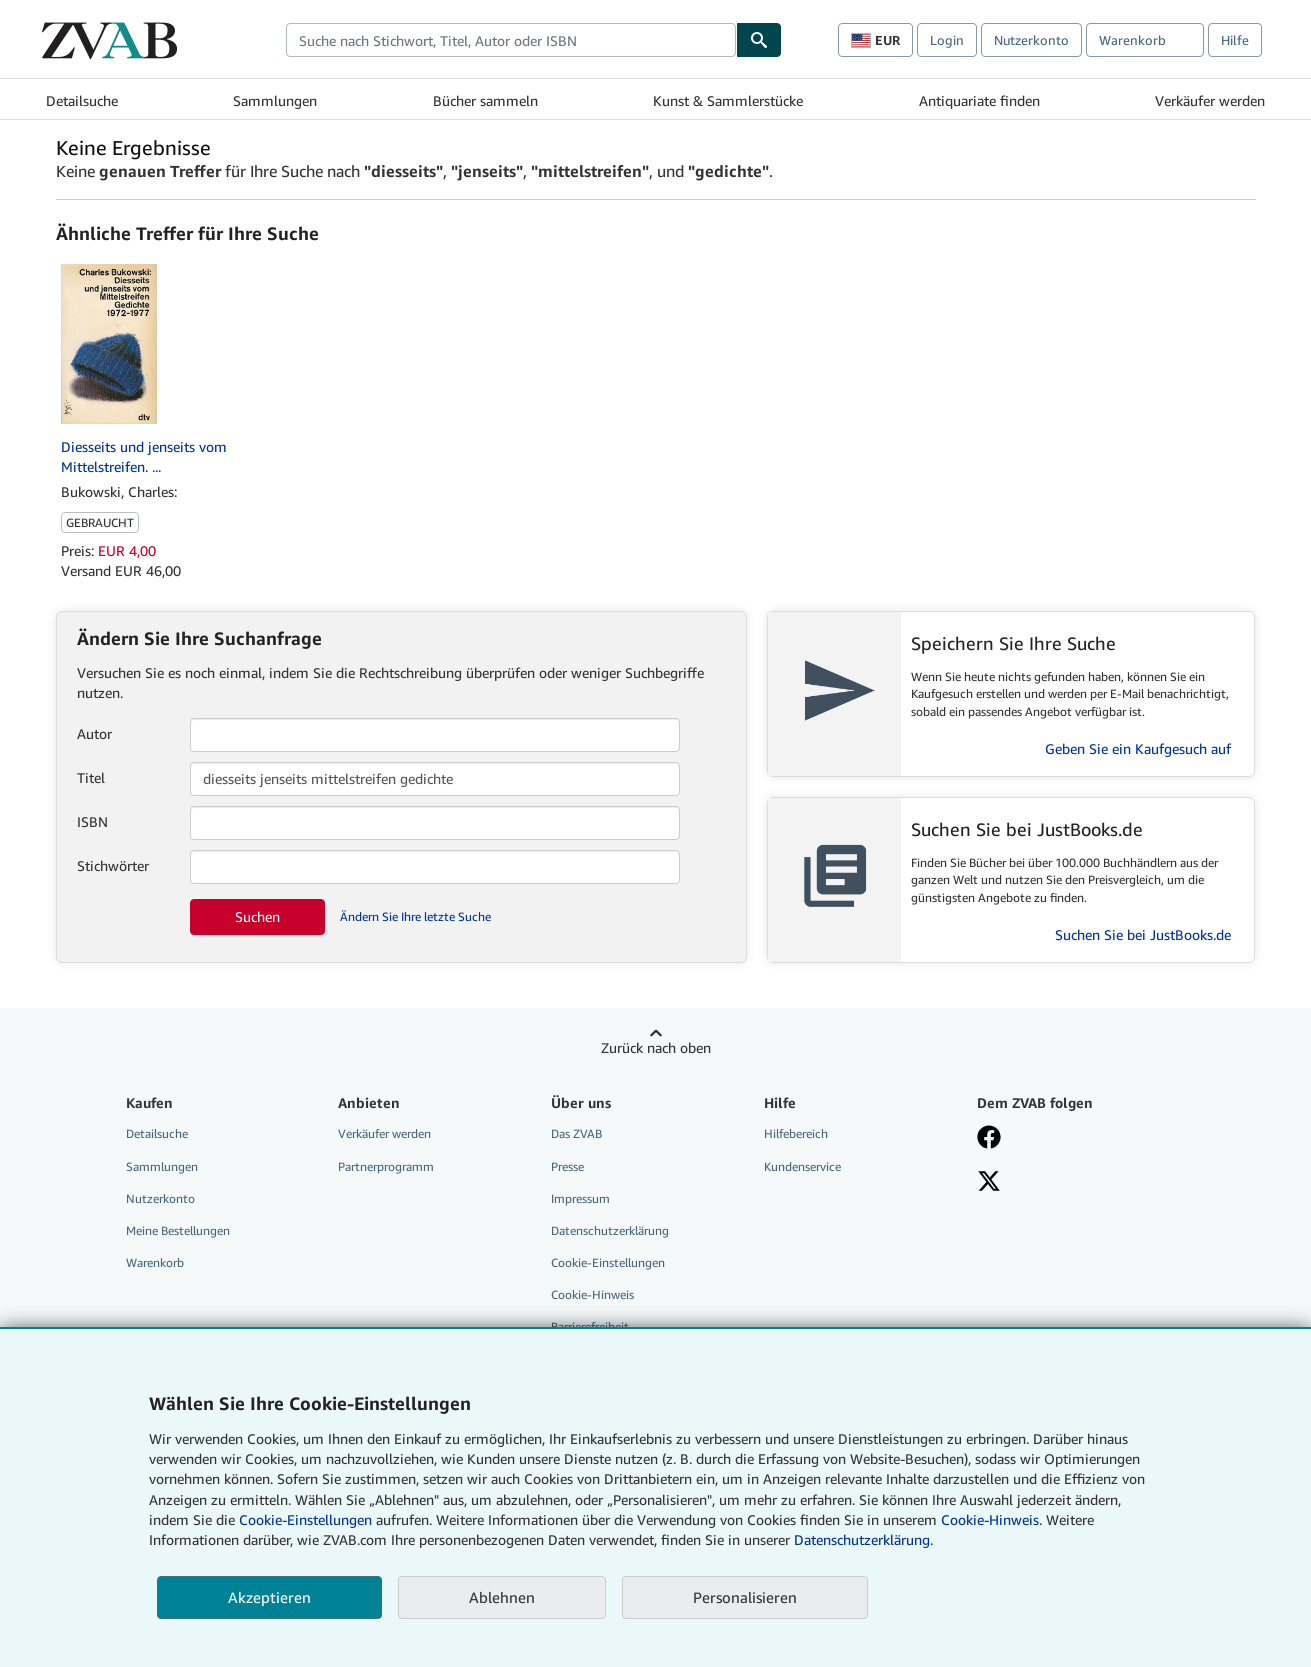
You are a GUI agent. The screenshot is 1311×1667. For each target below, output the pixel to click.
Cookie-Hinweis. (991, 1519)
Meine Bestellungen (178, 1230)
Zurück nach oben (656, 1047)
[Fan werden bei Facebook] (989, 1139)
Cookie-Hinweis (592, 1294)
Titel (91, 777)
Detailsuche (82, 100)
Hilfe (1235, 40)
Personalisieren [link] (745, 1597)
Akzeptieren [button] (269, 1597)
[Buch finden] (759, 40)
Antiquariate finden (979, 100)
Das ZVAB (576, 1133)
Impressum (580, 1198)
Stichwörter (113, 865)
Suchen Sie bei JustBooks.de (1143, 934)
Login (947, 40)
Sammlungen (275, 100)
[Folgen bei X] (989, 1183)
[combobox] (511, 40)
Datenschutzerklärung (610, 1230)
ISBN (92, 821)
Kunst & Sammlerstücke (728, 100)
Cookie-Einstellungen (305, 1519)
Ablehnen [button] (502, 1597)
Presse (567, 1166)
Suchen (257, 916)
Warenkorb (155, 1262)
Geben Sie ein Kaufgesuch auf (1138, 748)
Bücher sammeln (485, 100)
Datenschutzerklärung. (863, 1539)
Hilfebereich (796, 1133)
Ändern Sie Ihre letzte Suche (415, 916)
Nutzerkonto (1031, 40)
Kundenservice (802, 1166)
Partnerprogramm (386, 1166)
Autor (94, 733)
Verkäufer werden (1210, 100)
